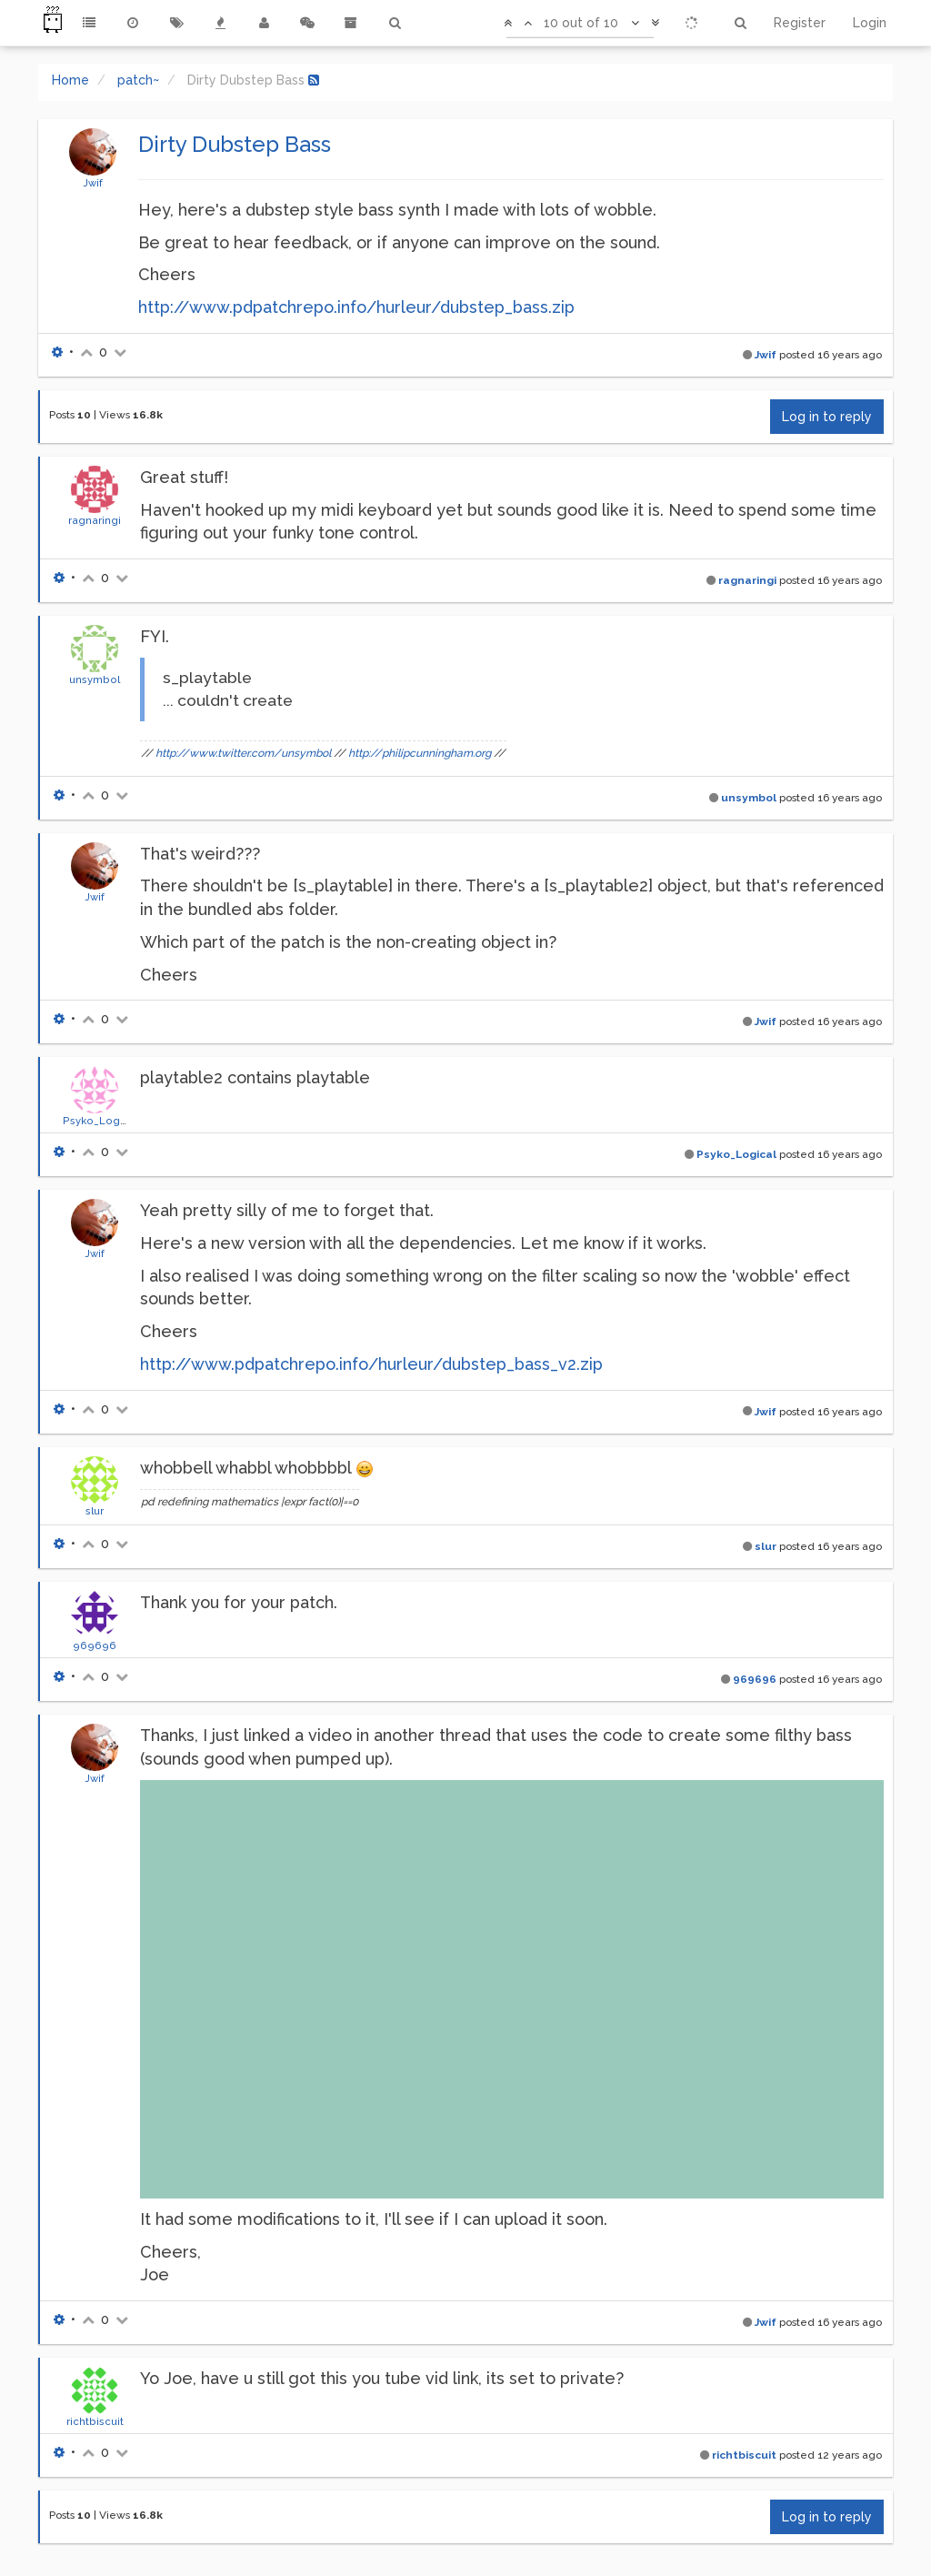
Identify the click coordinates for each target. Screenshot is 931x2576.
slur (94, 1510)
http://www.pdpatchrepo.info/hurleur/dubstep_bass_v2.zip (371, 1364)
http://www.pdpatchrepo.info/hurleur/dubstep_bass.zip (356, 307)
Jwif (93, 182)
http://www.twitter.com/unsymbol (243, 753)
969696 (94, 1645)
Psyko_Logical (100, 1120)
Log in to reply (827, 416)
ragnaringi (94, 520)
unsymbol (94, 679)
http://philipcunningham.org (419, 753)
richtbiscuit (95, 2421)
